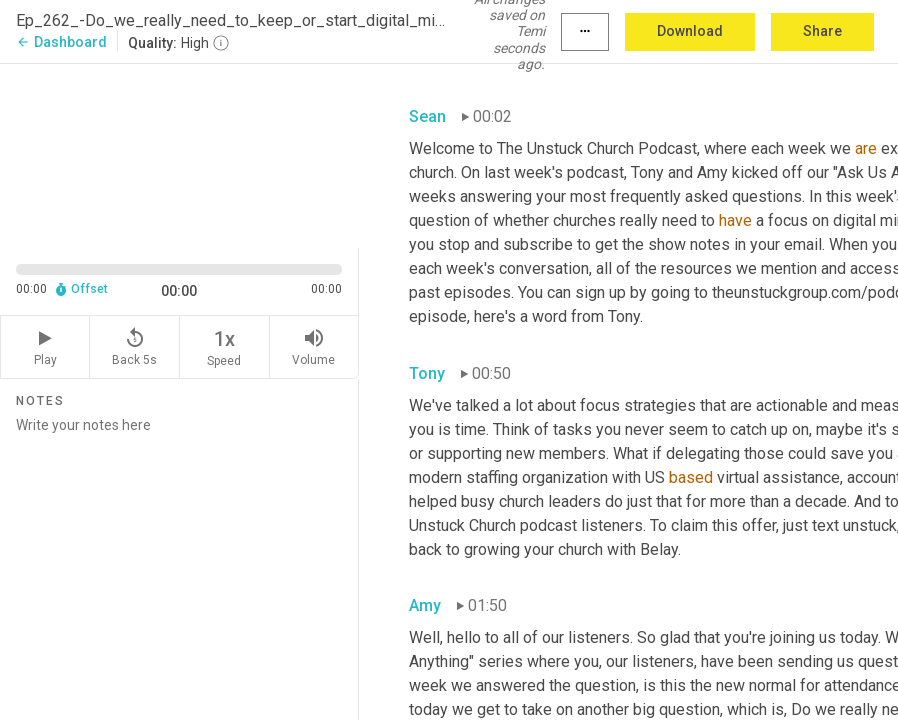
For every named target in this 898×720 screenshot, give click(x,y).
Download (690, 31)
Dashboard (61, 42)
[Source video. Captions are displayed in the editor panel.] (179, 154)
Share (822, 31)
